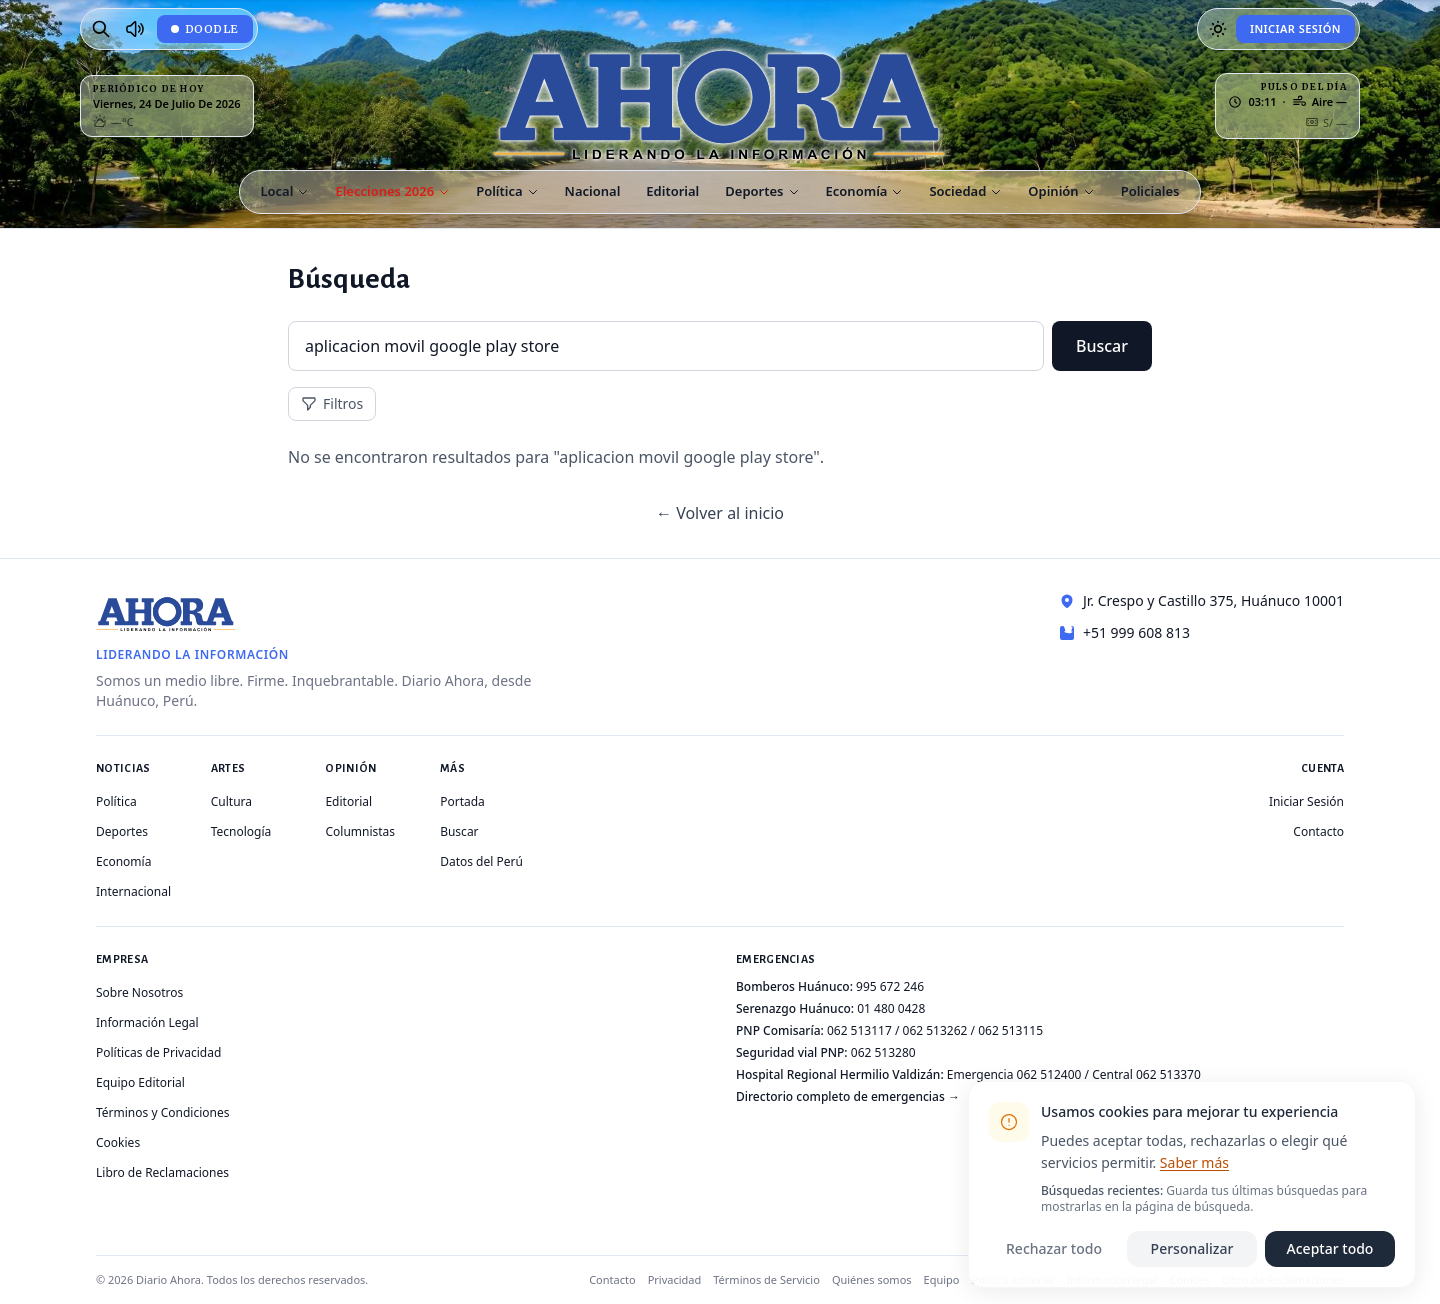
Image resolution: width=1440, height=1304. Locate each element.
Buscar (1102, 346)
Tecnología (241, 831)
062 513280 (883, 1052)
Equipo (942, 1279)
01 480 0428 (891, 1008)
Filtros (332, 403)
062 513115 (1010, 1030)
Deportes (122, 831)
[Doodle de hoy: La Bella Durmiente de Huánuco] (205, 29)
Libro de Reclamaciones (162, 1172)
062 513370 (1168, 1074)
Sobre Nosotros (139, 992)
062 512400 (1049, 1074)
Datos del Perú (481, 861)
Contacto (1318, 831)
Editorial (348, 801)
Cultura (231, 801)
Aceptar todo (1330, 1248)
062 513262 (935, 1030)
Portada (462, 801)
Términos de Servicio (766, 1279)
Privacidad (675, 1279)
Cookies (118, 1142)
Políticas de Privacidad (158, 1052)
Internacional (133, 891)
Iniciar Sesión (1295, 28)
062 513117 (859, 1030)
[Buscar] (101, 29)
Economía (123, 861)
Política (116, 801)
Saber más (1194, 1162)
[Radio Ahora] (135, 29)
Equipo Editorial (140, 1082)
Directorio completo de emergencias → (848, 1096)
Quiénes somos (872, 1279)
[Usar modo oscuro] (1218, 29)
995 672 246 (890, 986)
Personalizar (1192, 1248)
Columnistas (360, 831)
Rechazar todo (1054, 1248)
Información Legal (147, 1022)
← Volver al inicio (720, 513)
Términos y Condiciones (162, 1112)
